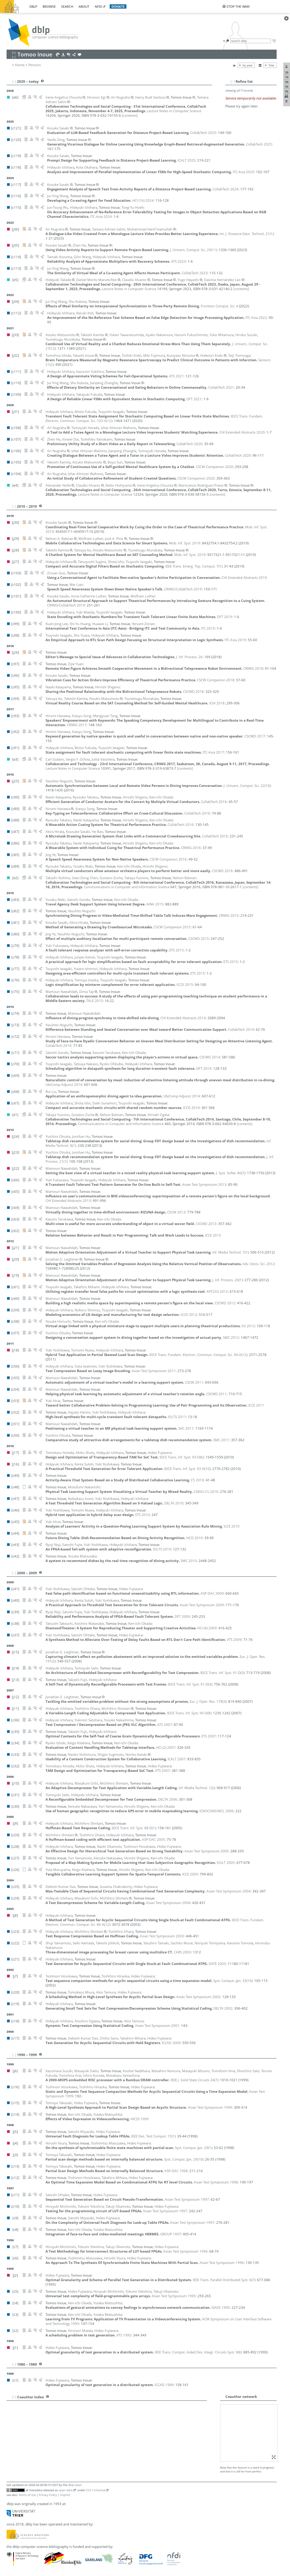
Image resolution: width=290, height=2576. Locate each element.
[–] (233, 81)
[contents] (130, 115)
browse (49, 6)
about (84, 6)
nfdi (98, 6)
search (67, 6)
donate (118, 6)
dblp (33, 6)
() (246, 233)
